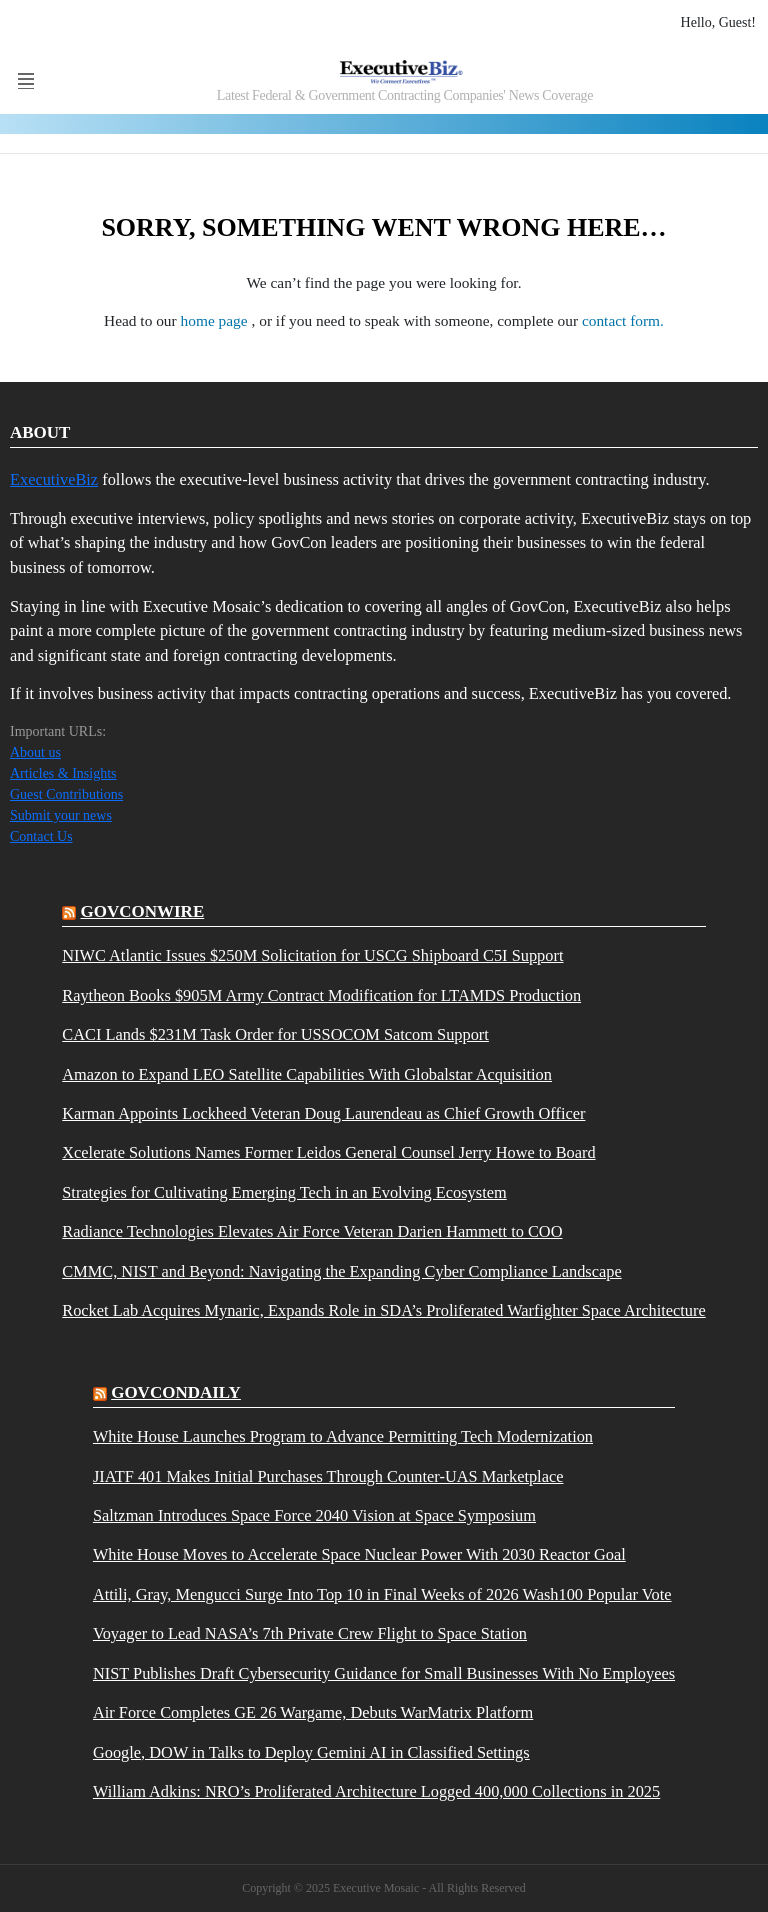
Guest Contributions (66, 794)
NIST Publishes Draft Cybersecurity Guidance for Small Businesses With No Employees (384, 1674)
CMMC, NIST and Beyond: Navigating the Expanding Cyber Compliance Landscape (341, 1272)
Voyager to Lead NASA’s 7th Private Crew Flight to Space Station (310, 1634)
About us (35, 752)
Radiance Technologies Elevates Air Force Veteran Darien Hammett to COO (312, 1232)
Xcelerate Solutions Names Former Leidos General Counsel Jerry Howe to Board (328, 1153)
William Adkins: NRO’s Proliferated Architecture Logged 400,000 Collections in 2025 (376, 1792)
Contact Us (41, 836)
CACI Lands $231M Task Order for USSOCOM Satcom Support (275, 1035)
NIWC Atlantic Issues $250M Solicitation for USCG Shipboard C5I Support (312, 956)
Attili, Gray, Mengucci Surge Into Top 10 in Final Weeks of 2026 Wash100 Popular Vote (382, 1595)
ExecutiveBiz (54, 479)
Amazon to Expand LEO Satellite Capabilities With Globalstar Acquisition (307, 1075)
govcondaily (176, 1392)
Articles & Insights (63, 773)
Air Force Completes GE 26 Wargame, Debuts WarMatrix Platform (313, 1713)
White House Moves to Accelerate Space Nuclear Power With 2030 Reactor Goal (359, 1555)
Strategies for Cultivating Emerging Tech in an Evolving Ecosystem (284, 1193)
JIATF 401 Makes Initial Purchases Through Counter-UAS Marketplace (328, 1477)
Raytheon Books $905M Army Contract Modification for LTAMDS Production (321, 996)
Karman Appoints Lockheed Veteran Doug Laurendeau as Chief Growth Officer (323, 1114)
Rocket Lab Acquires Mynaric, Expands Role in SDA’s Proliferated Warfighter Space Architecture (383, 1311)
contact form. (623, 320)
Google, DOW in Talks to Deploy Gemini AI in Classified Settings (311, 1753)
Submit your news (61, 815)
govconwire (143, 911)
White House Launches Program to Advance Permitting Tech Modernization (343, 1437)
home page (216, 320)
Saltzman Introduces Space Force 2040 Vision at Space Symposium (314, 1516)
